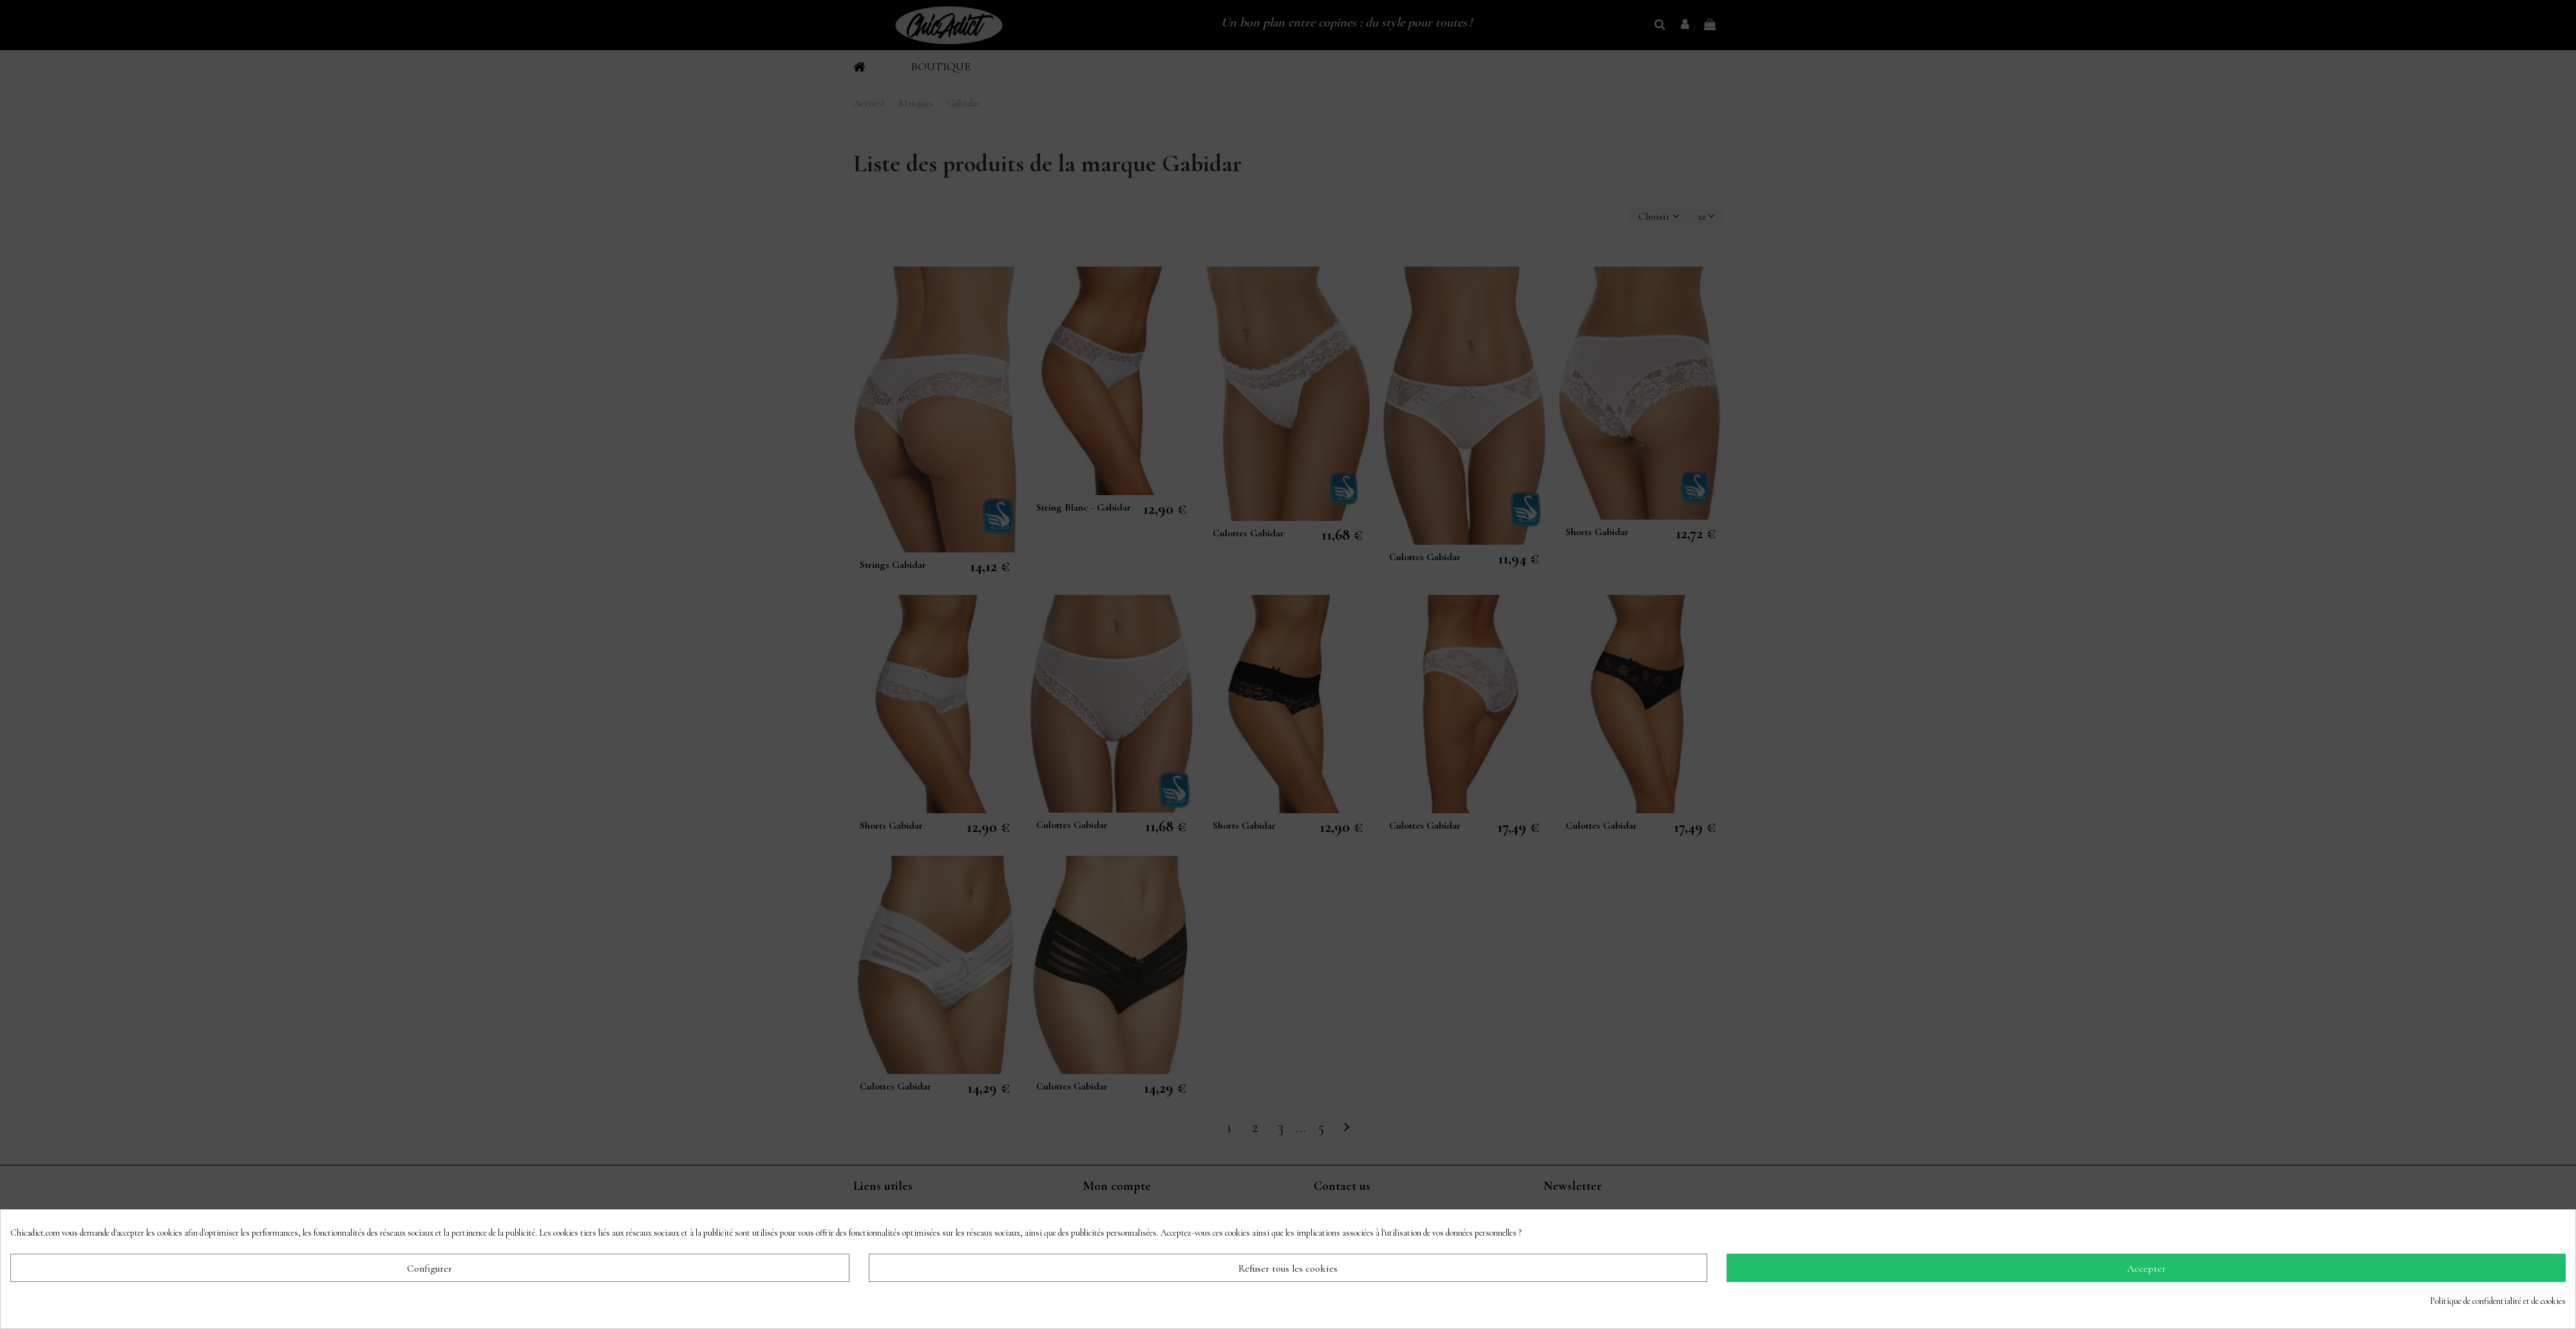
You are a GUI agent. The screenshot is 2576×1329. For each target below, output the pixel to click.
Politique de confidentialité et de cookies (2498, 1301)
